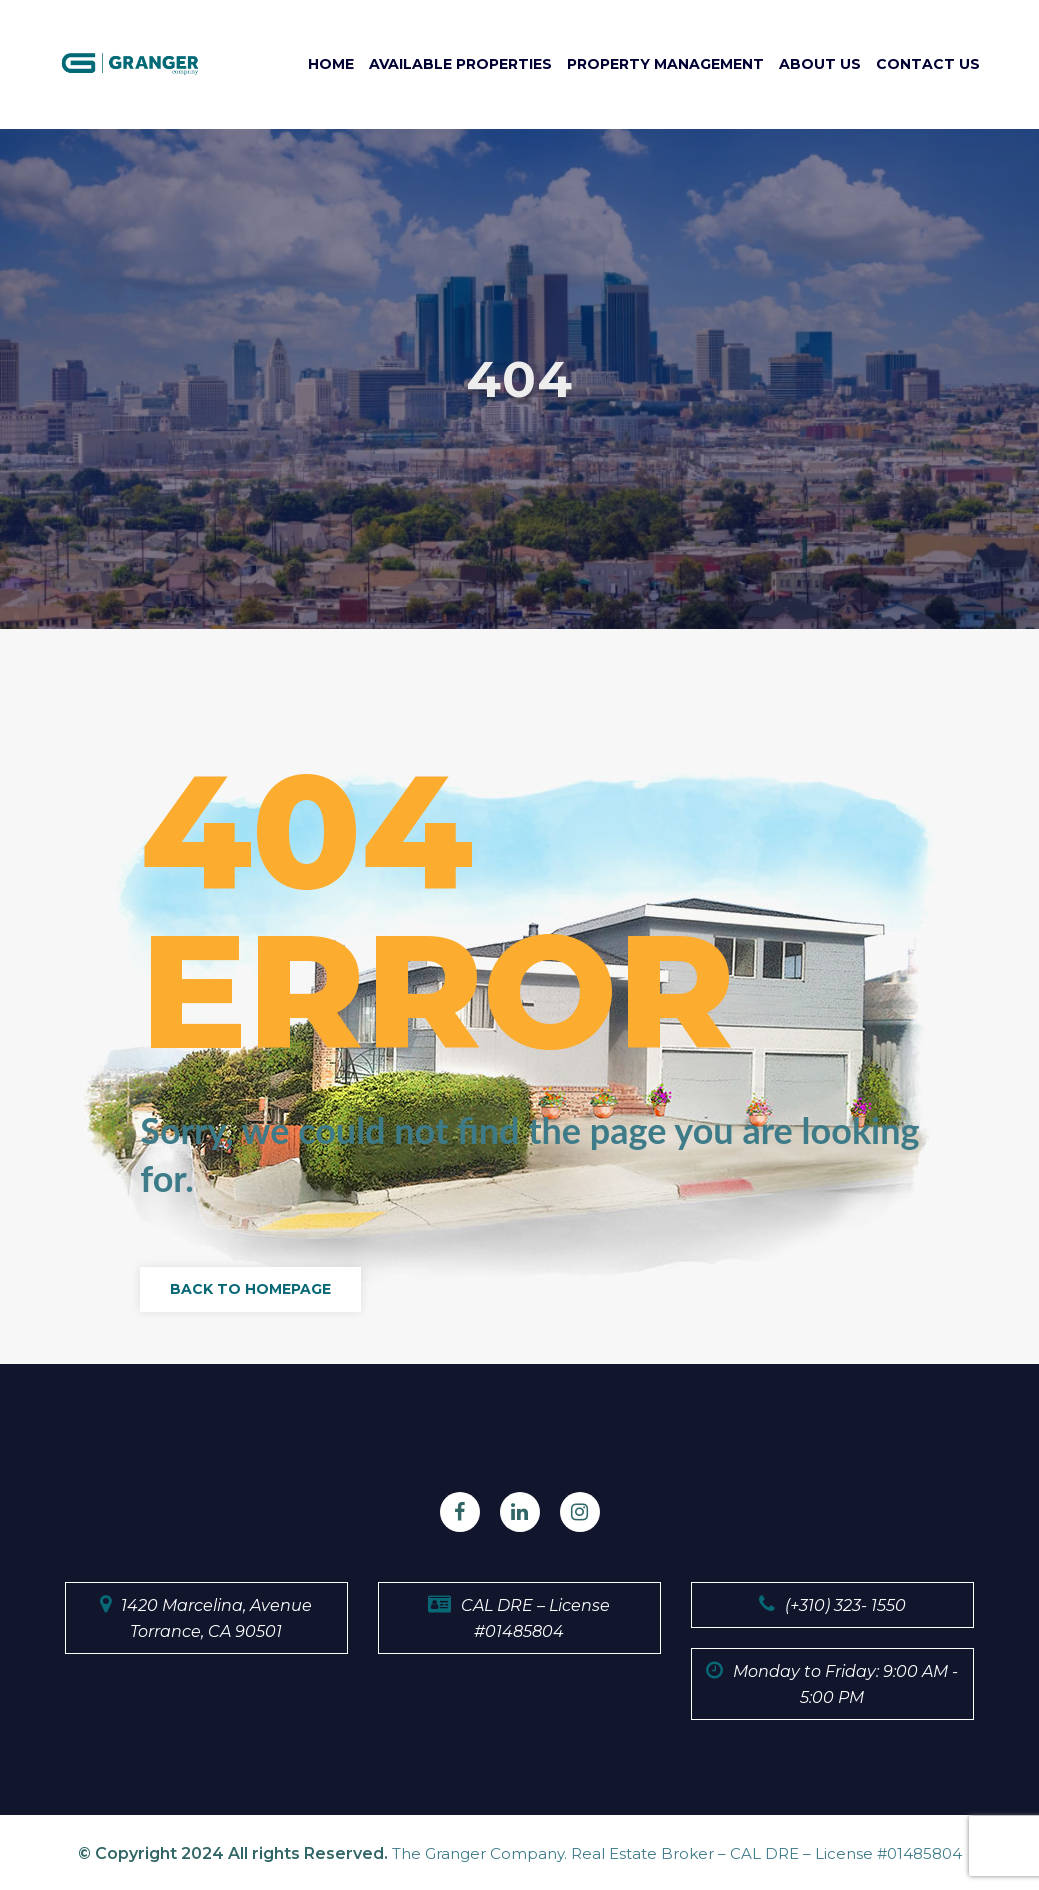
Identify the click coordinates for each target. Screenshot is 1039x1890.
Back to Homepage (250, 1289)
